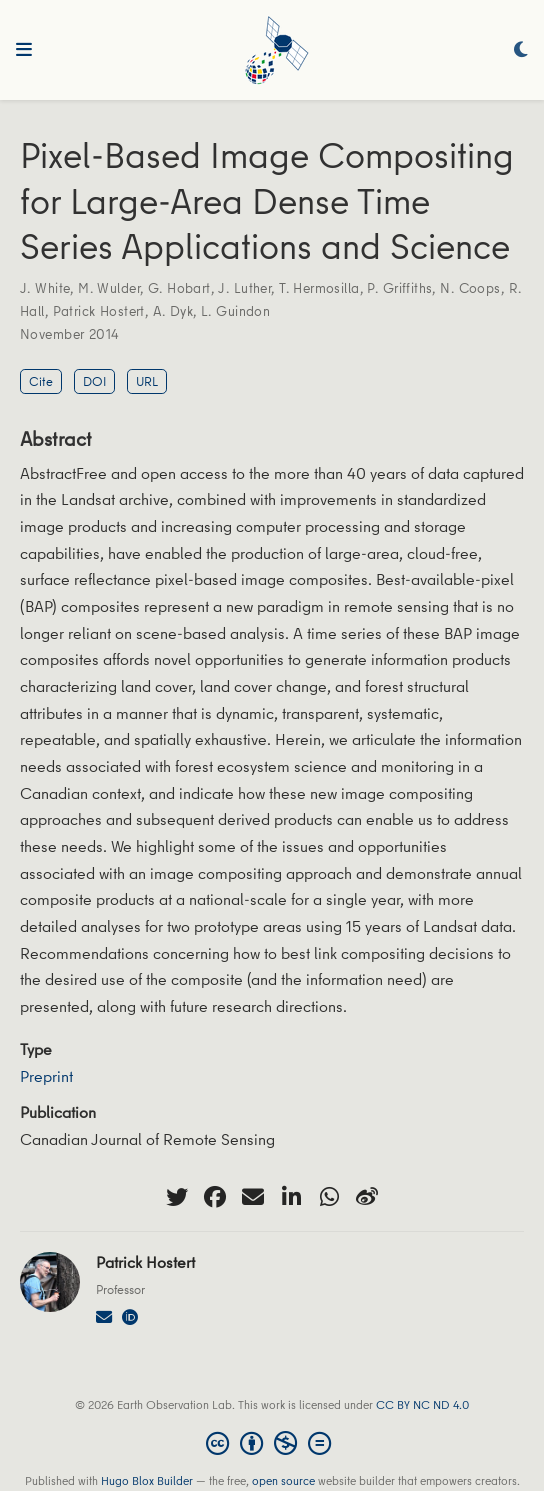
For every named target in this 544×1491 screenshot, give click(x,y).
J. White (45, 288)
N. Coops (470, 288)
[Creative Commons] (272, 1443)
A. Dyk (173, 311)
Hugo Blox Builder (147, 1480)
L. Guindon (235, 311)
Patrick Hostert (99, 311)
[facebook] (215, 1197)
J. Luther (244, 288)
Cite (41, 381)
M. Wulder (109, 288)
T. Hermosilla (319, 288)
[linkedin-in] (291, 1197)
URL (147, 381)
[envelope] (253, 1197)
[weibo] (367, 1197)
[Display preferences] (521, 50)
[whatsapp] (329, 1197)
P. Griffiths (399, 288)
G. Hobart (179, 288)
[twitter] (177, 1197)
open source (283, 1480)
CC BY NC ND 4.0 (422, 1404)
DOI (94, 381)
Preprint (46, 1076)
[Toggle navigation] (24, 50)
